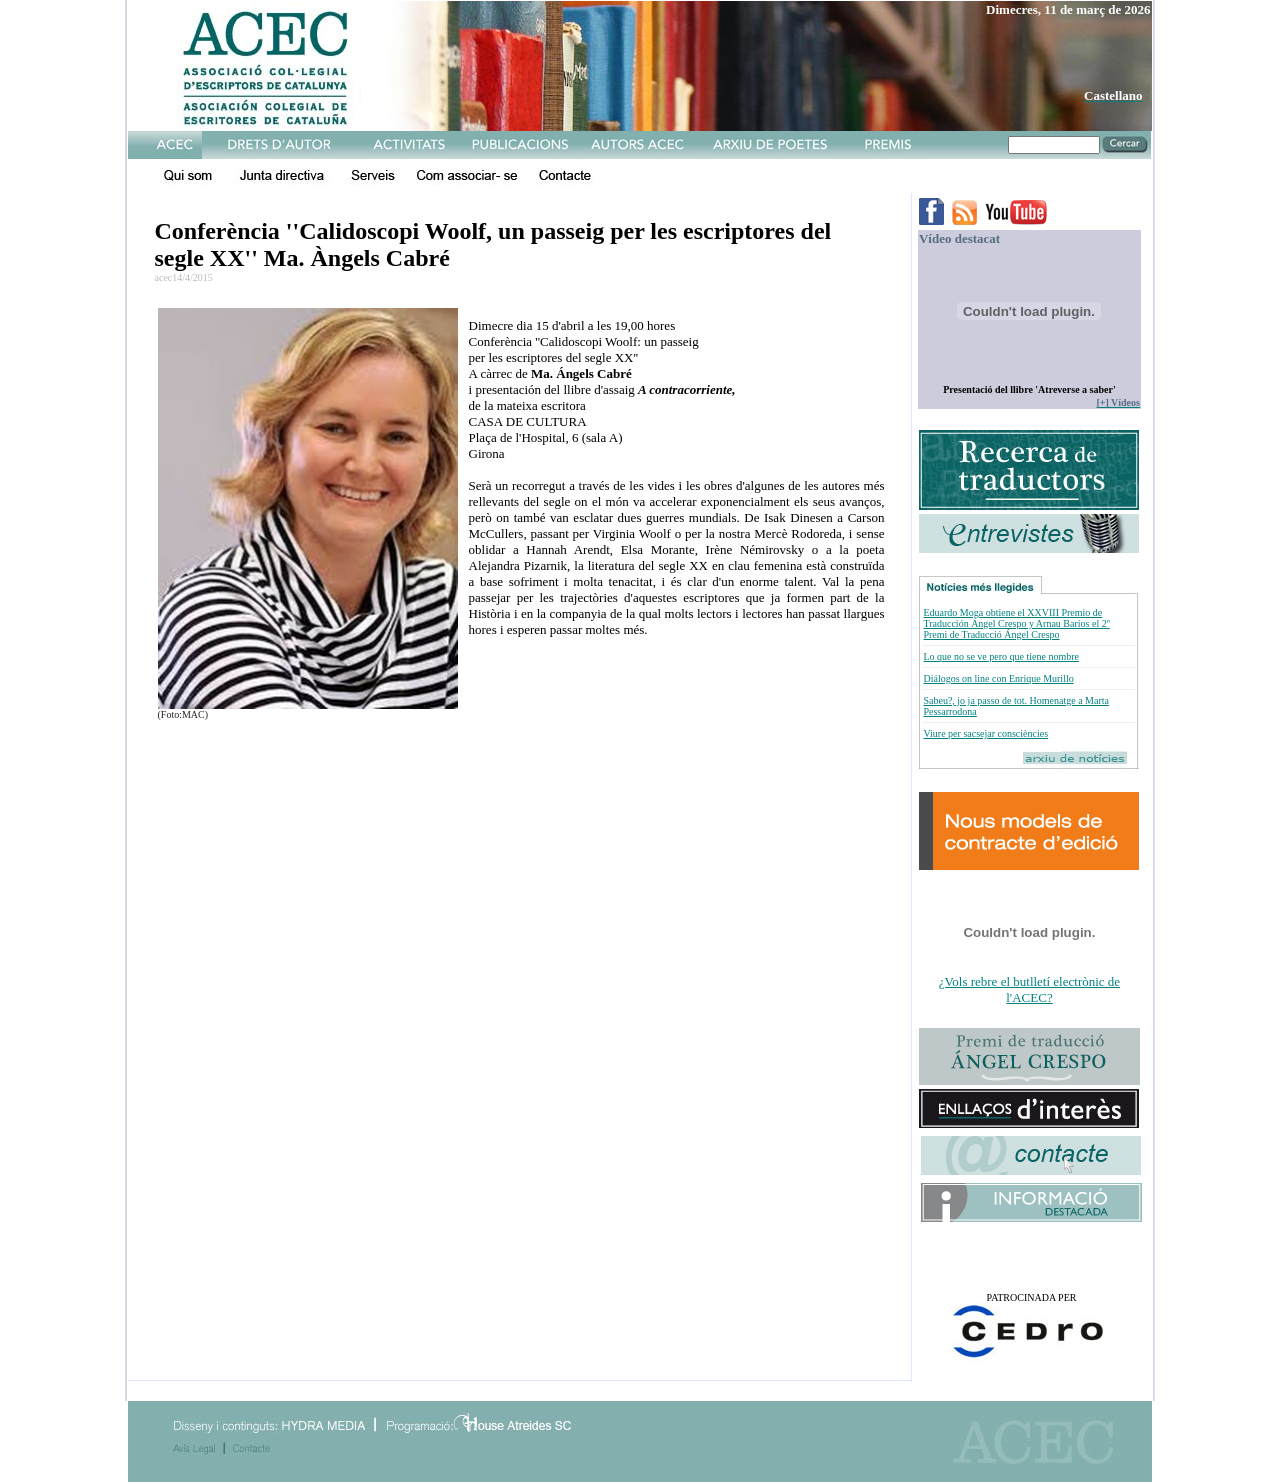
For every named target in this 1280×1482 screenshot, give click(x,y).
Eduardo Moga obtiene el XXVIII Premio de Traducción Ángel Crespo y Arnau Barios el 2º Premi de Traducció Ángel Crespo (1016, 623)
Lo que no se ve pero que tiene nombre (1001, 656)
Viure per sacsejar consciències (985, 733)
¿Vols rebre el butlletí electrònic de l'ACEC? (1029, 989)
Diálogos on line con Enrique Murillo (998, 678)
